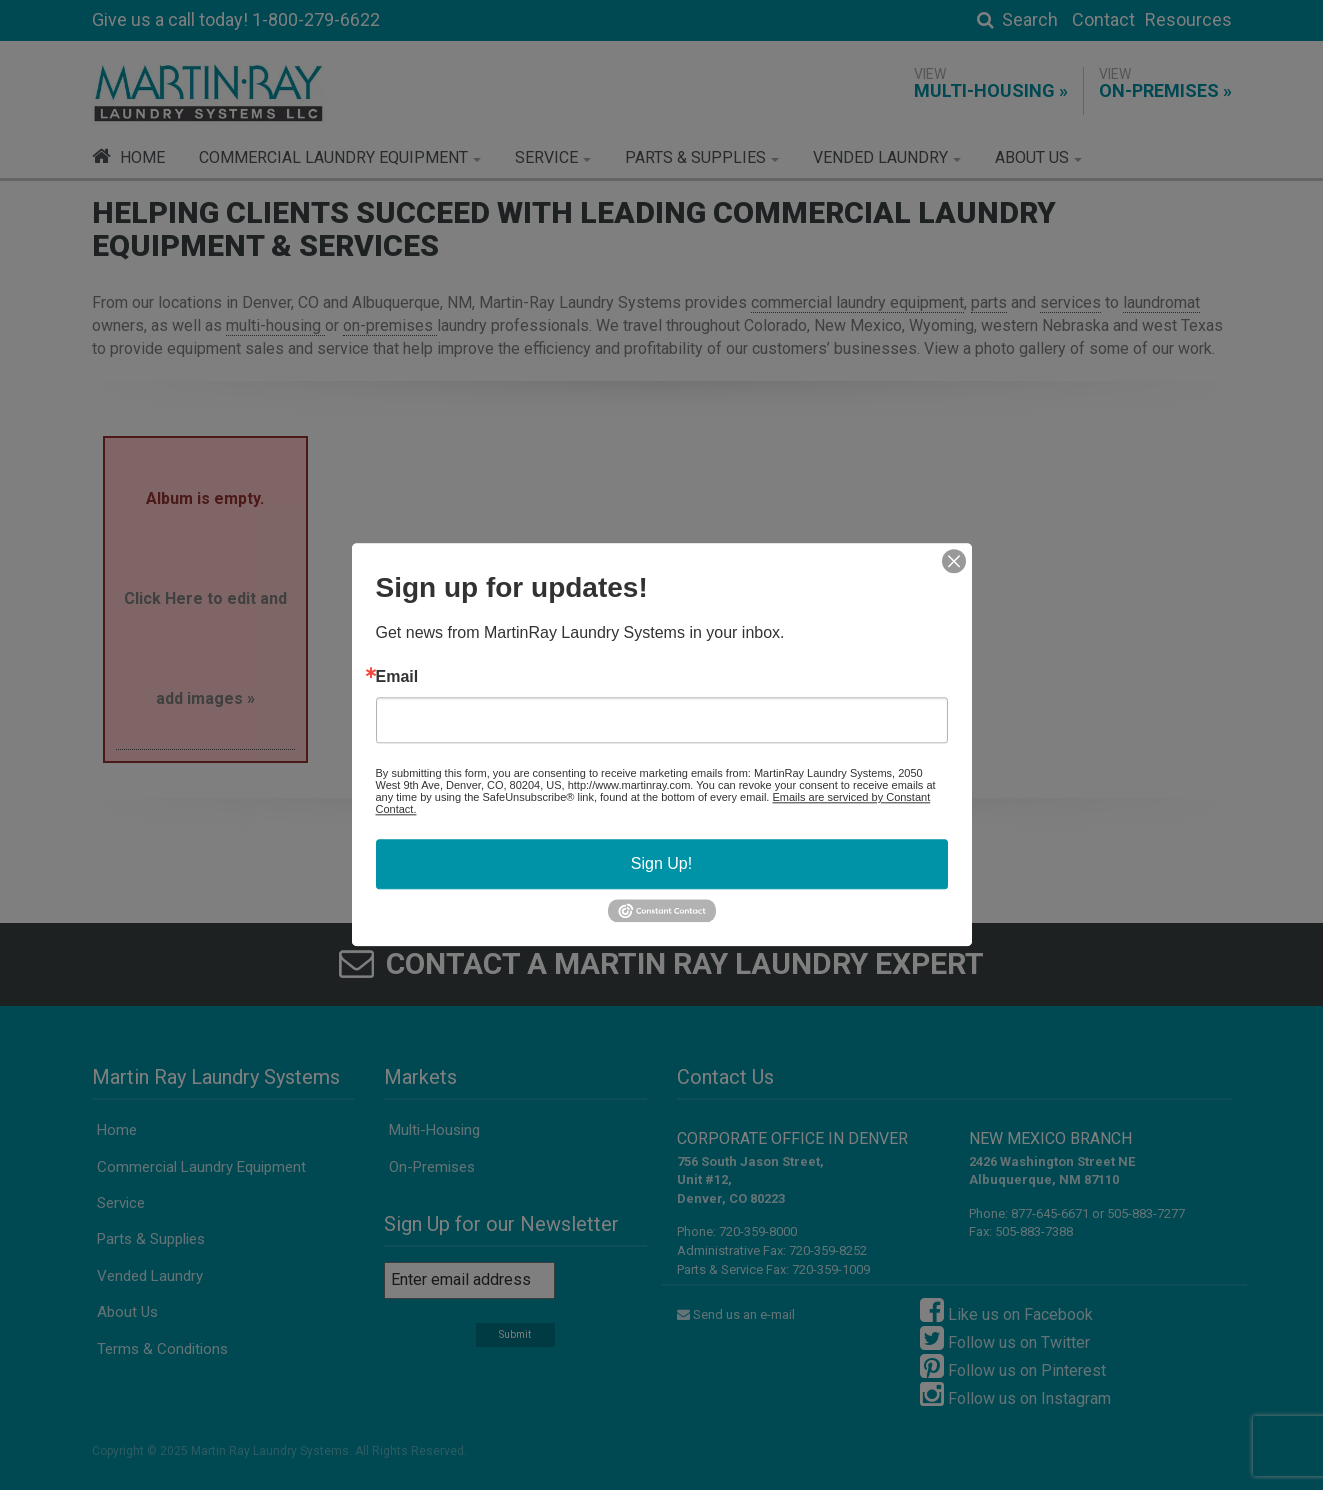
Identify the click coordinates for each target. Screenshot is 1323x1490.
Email (397, 677)
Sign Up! (661, 863)
